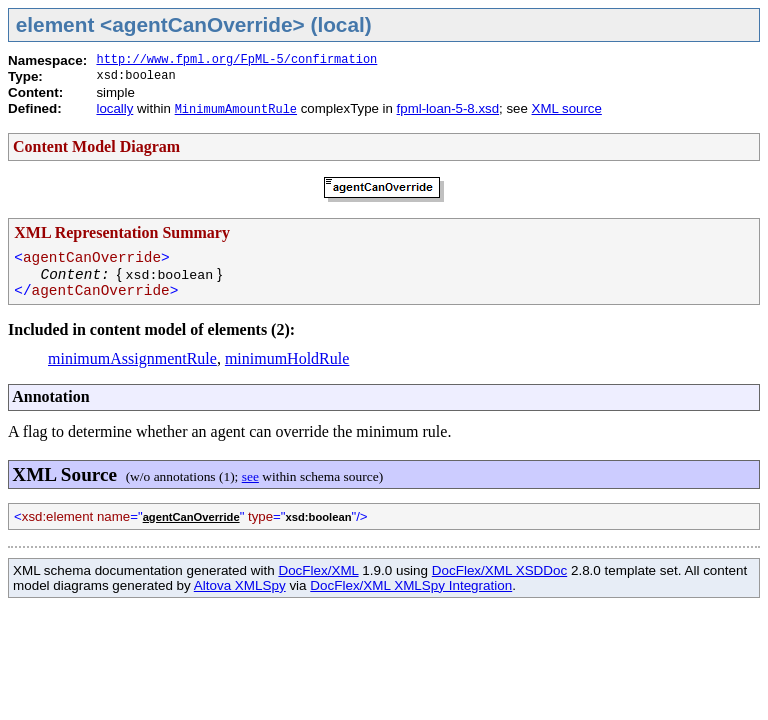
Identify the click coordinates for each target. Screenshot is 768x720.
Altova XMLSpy (240, 585)
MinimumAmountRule (236, 110)
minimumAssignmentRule (132, 358)
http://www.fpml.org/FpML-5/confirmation (236, 60)
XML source (567, 108)
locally (114, 108)
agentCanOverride (191, 517)
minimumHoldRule (287, 358)
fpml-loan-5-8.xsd (448, 108)
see (250, 476)
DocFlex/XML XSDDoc (499, 570)
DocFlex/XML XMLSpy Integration (411, 585)
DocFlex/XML (318, 570)
